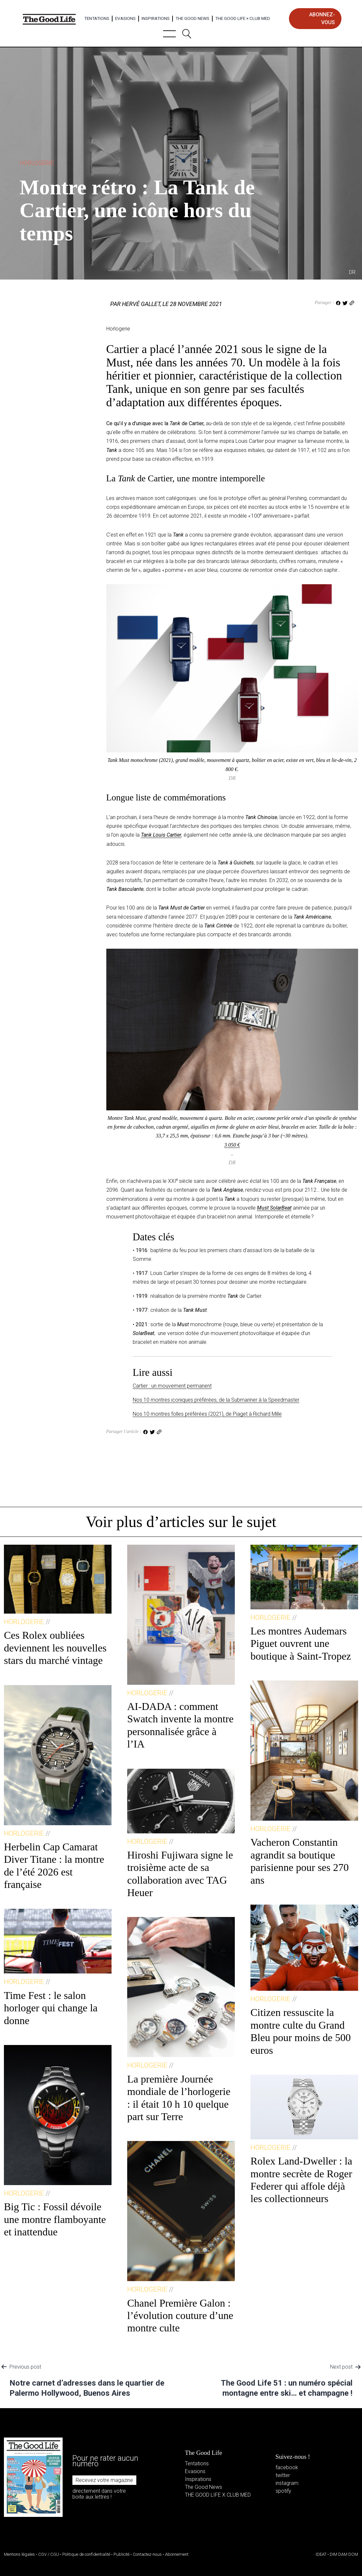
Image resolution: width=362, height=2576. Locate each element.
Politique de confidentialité (86, 2554)
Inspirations (156, 18)
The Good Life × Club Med (242, 18)
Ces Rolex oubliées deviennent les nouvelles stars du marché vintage (55, 1647)
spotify (283, 2491)
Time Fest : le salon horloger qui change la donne (51, 2007)
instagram (287, 2483)
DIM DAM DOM (344, 2554)
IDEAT (321, 2554)
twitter (283, 2475)
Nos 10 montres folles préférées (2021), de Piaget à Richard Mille (207, 1414)
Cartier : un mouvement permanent (172, 1386)
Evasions (125, 18)
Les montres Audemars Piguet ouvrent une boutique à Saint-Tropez (300, 1643)
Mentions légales (19, 2554)
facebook (287, 2467)
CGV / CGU (48, 2554)
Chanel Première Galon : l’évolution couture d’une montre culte (180, 2315)
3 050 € (232, 1145)
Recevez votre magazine (104, 2480)
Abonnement (177, 2554)
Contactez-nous (147, 2554)
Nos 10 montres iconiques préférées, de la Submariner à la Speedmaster (216, 1400)
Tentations (96, 18)
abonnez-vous (322, 18)
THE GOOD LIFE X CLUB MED (218, 2495)
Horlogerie (37, 162)
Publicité (121, 2554)
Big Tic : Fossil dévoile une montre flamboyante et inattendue (55, 2219)
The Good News (192, 18)
